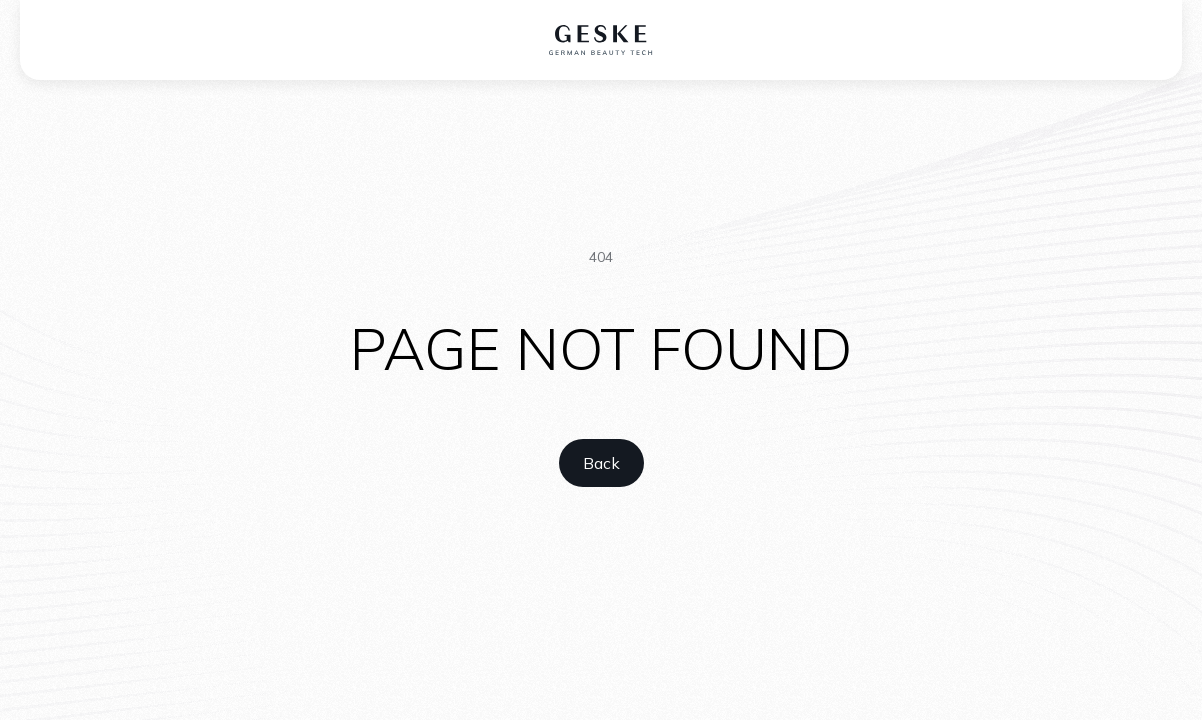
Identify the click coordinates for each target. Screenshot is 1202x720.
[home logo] (601, 40)
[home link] (601, 463)
